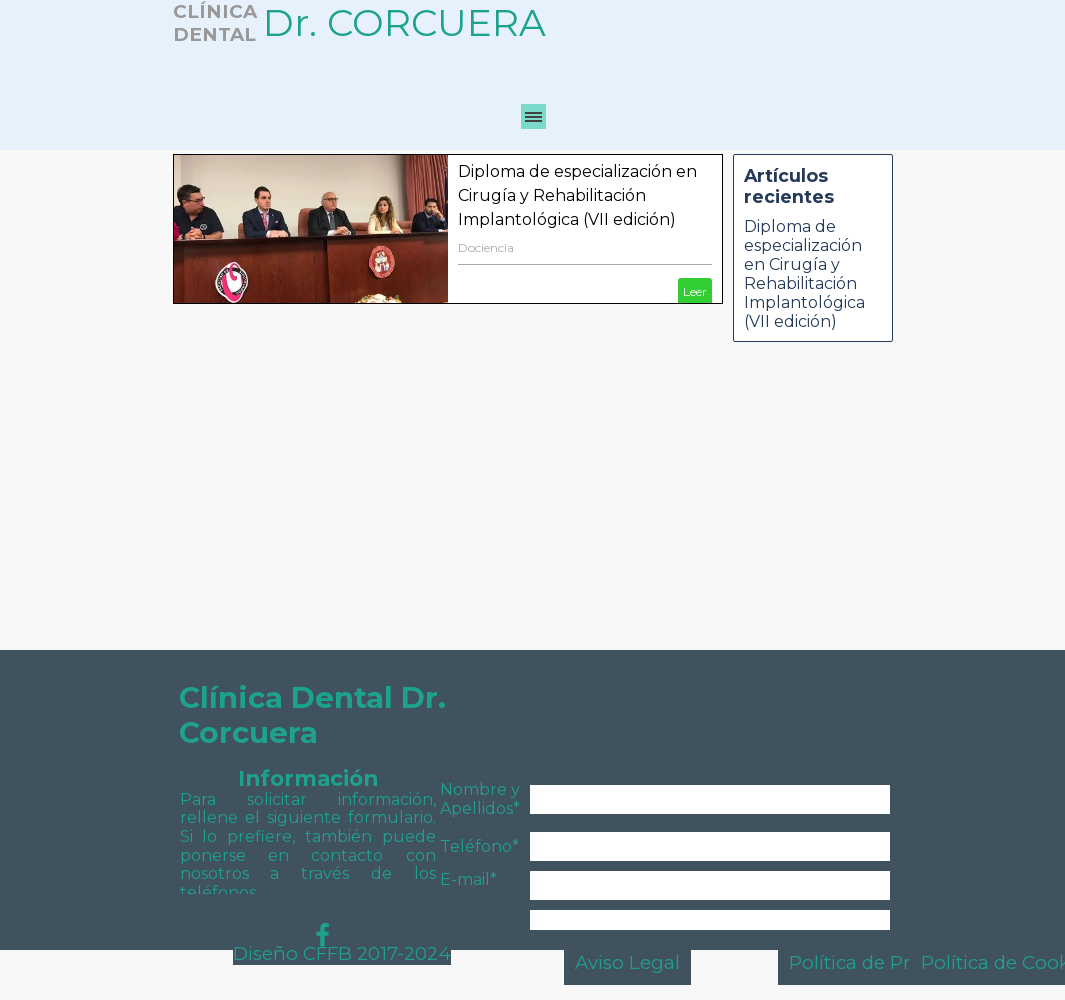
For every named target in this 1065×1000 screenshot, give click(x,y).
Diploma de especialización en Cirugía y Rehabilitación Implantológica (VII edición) (577, 195)
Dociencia (486, 247)
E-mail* (468, 879)
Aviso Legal (627, 962)
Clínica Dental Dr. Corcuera (316, 715)
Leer (695, 291)
